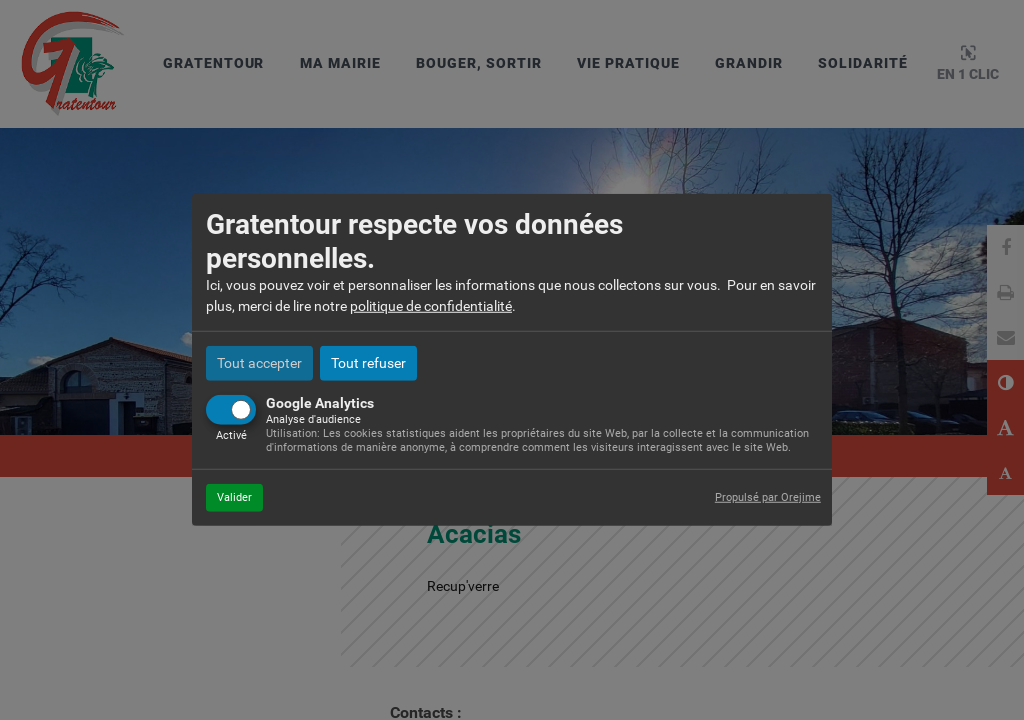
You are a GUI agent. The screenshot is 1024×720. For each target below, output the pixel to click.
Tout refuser (368, 363)
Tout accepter (259, 363)
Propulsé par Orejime (768, 496)
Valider (234, 496)
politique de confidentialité (431, 306)
